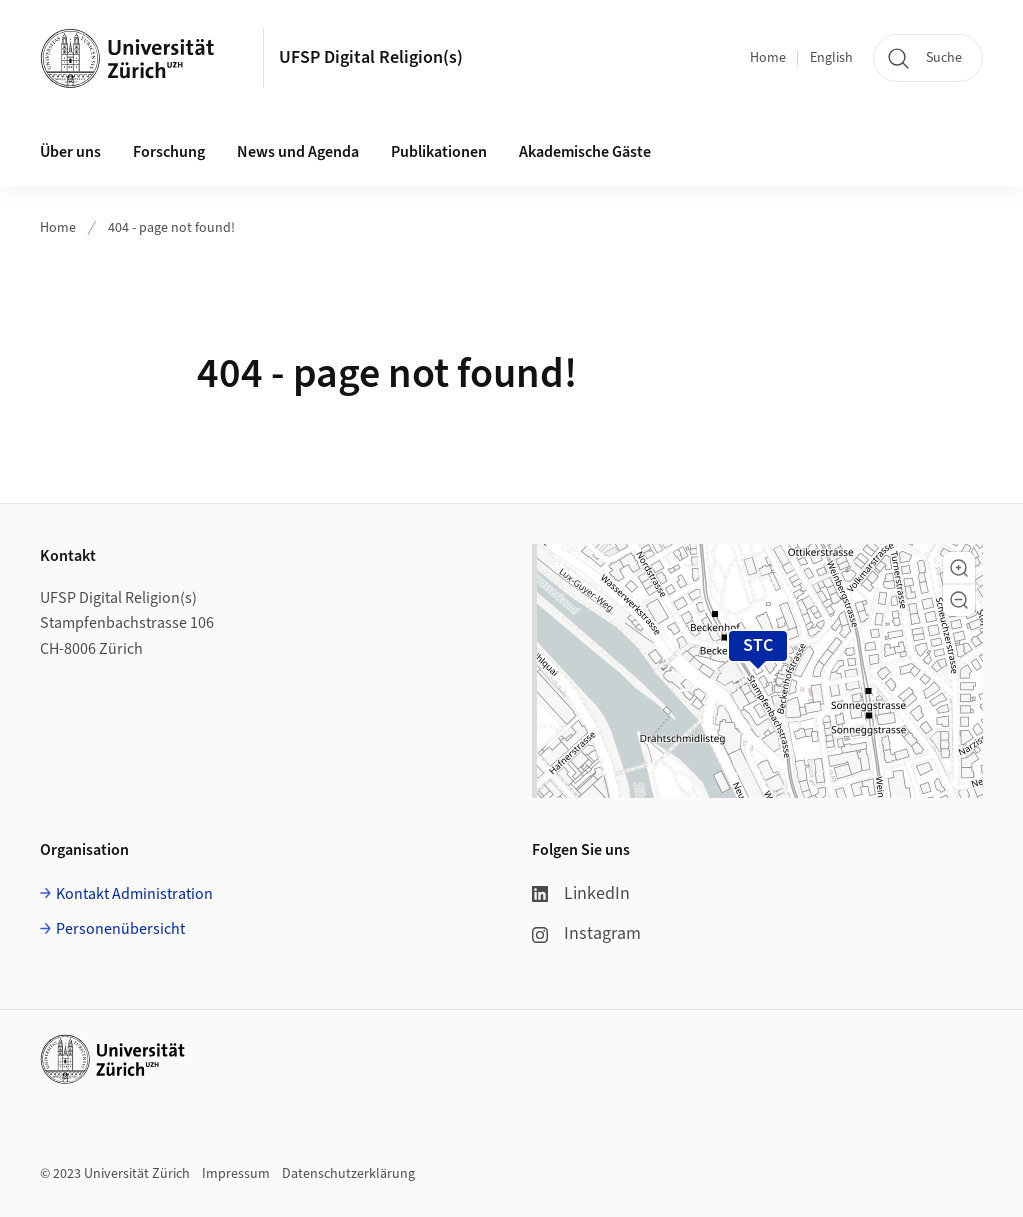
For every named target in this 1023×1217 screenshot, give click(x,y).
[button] (959, 568)
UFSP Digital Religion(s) (371, 57)
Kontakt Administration (134, 894)
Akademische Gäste (585, 152)
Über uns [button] (70, 152)
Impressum (236, 1174)
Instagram (586, 933)
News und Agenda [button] (298, 152)
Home (768, 58)
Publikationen (439, 152)
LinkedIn (581, 893)
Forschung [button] (169, 152)
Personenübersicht (120, 929)
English (831, 58)
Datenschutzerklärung (348, 1174)
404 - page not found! (171, 228)
